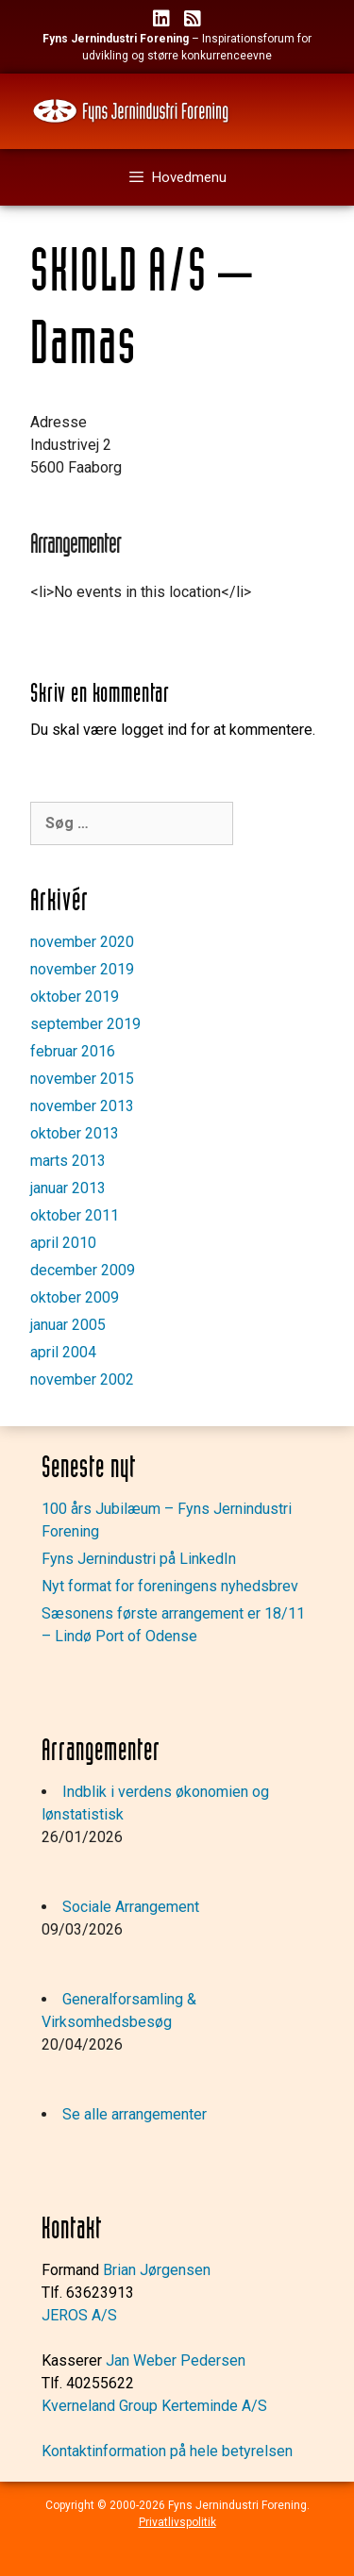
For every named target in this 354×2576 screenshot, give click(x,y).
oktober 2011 (74, 1215)
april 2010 (63, 1243)
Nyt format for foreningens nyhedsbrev (170, 1586)
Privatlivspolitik (177, 2522)
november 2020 (82, 942)
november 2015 (82, 1079)
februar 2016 (72, 1051)
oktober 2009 (74, 1297)
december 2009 (82, 1270)
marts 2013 (68, 1161)
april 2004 (63, 1352)
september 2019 (85, 1024)
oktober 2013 (74, 1133)
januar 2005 (68, 1325)
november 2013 (82, 1106)
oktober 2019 (74, 996)
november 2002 (82, 1379)
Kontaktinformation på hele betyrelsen (167, 2451)
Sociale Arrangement (130, 1907)
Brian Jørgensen (157, 2270)
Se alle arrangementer (134, 2114)
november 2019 (82, 969)
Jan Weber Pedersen (175, 2360)
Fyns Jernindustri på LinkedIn (139, 1559)
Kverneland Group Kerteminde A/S (154, 2406)
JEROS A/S (79, 2315)
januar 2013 (68, 1188)
